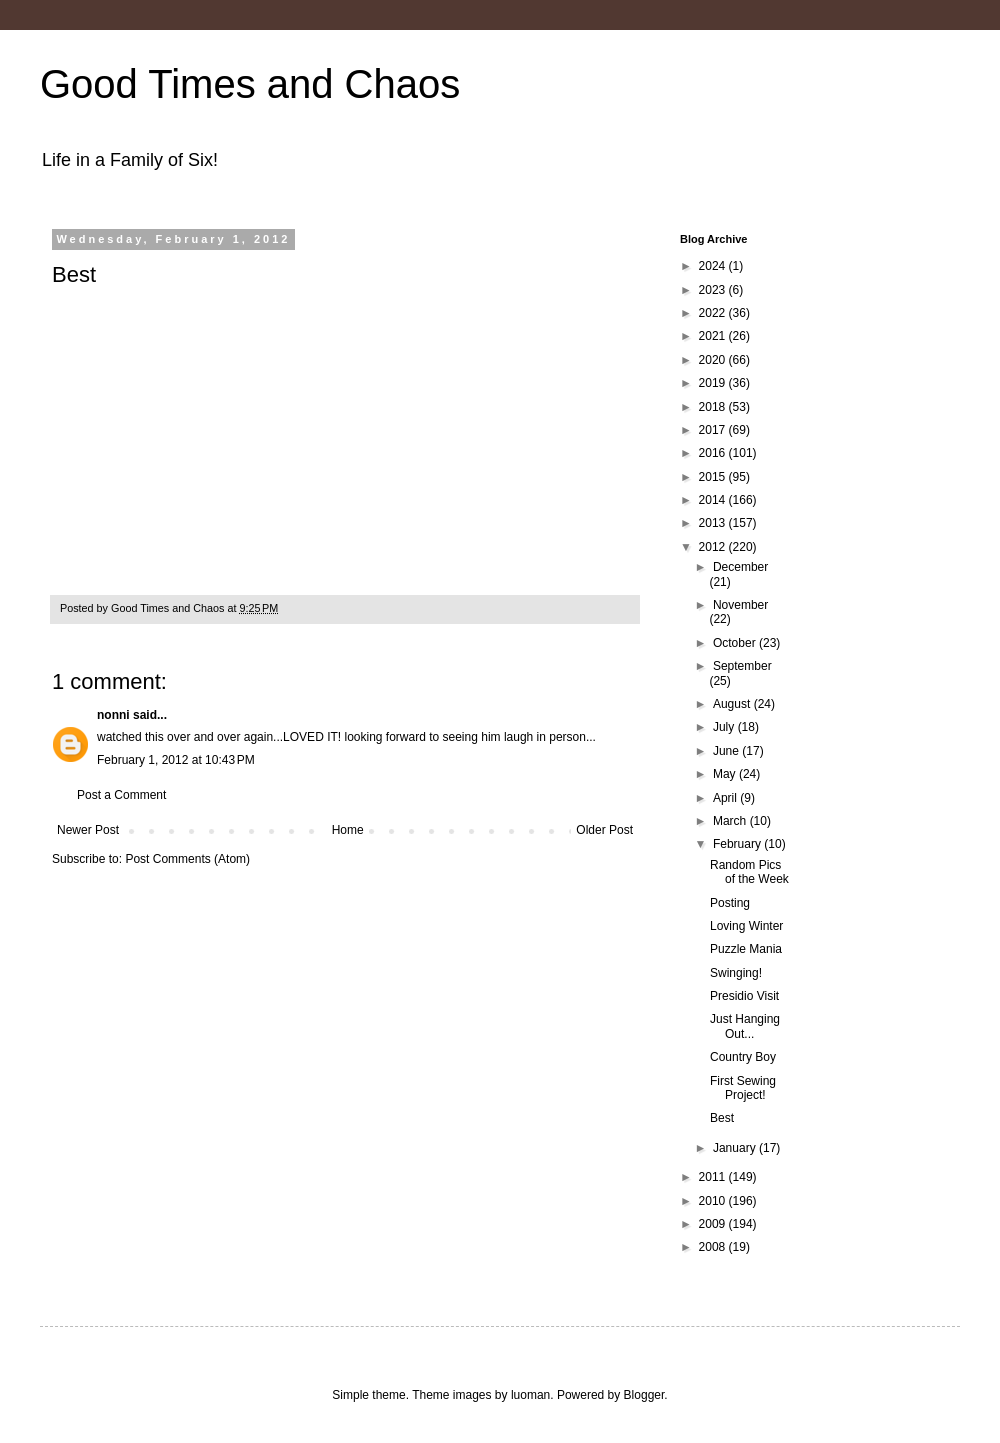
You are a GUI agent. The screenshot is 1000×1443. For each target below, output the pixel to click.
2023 (714, 290)
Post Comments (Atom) (187, 859)
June (727, 751)
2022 (714, 313)
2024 (714, 266)
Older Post (604, 830)
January (736, 1148)
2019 (714, 383)
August (733, 704)
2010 (714, 1201)
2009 (714, 1224)
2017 (714, 430)
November (740, 605)
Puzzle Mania (746, 949)
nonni (113, 715)
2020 (714, 360)
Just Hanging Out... (745, 1026)
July (725, 727)
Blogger (644, 1395)
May (726, 774)
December (740, 567)
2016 (714, 453)
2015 (714, 477)
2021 (714, 336)
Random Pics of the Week (749, 872)
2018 (714, 407)
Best (722, 1118)
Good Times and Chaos (250, 84)
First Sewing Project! (743, 1088)
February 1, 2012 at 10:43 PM (176, 760)
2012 (714, 547)
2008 (714, 1247)
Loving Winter (746, 926)
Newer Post (88, 830)
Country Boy (743, 1057)
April (726, 798)
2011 (714, 1177)
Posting (730, 903)
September (742, 666)
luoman (530, 1395)
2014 (714, 500)
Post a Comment (121, 795)
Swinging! (736, 973)
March (731, 821)
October (736, 643)
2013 (714, 523)
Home (348, 830)
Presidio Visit (744, 996)
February (738, 844)
